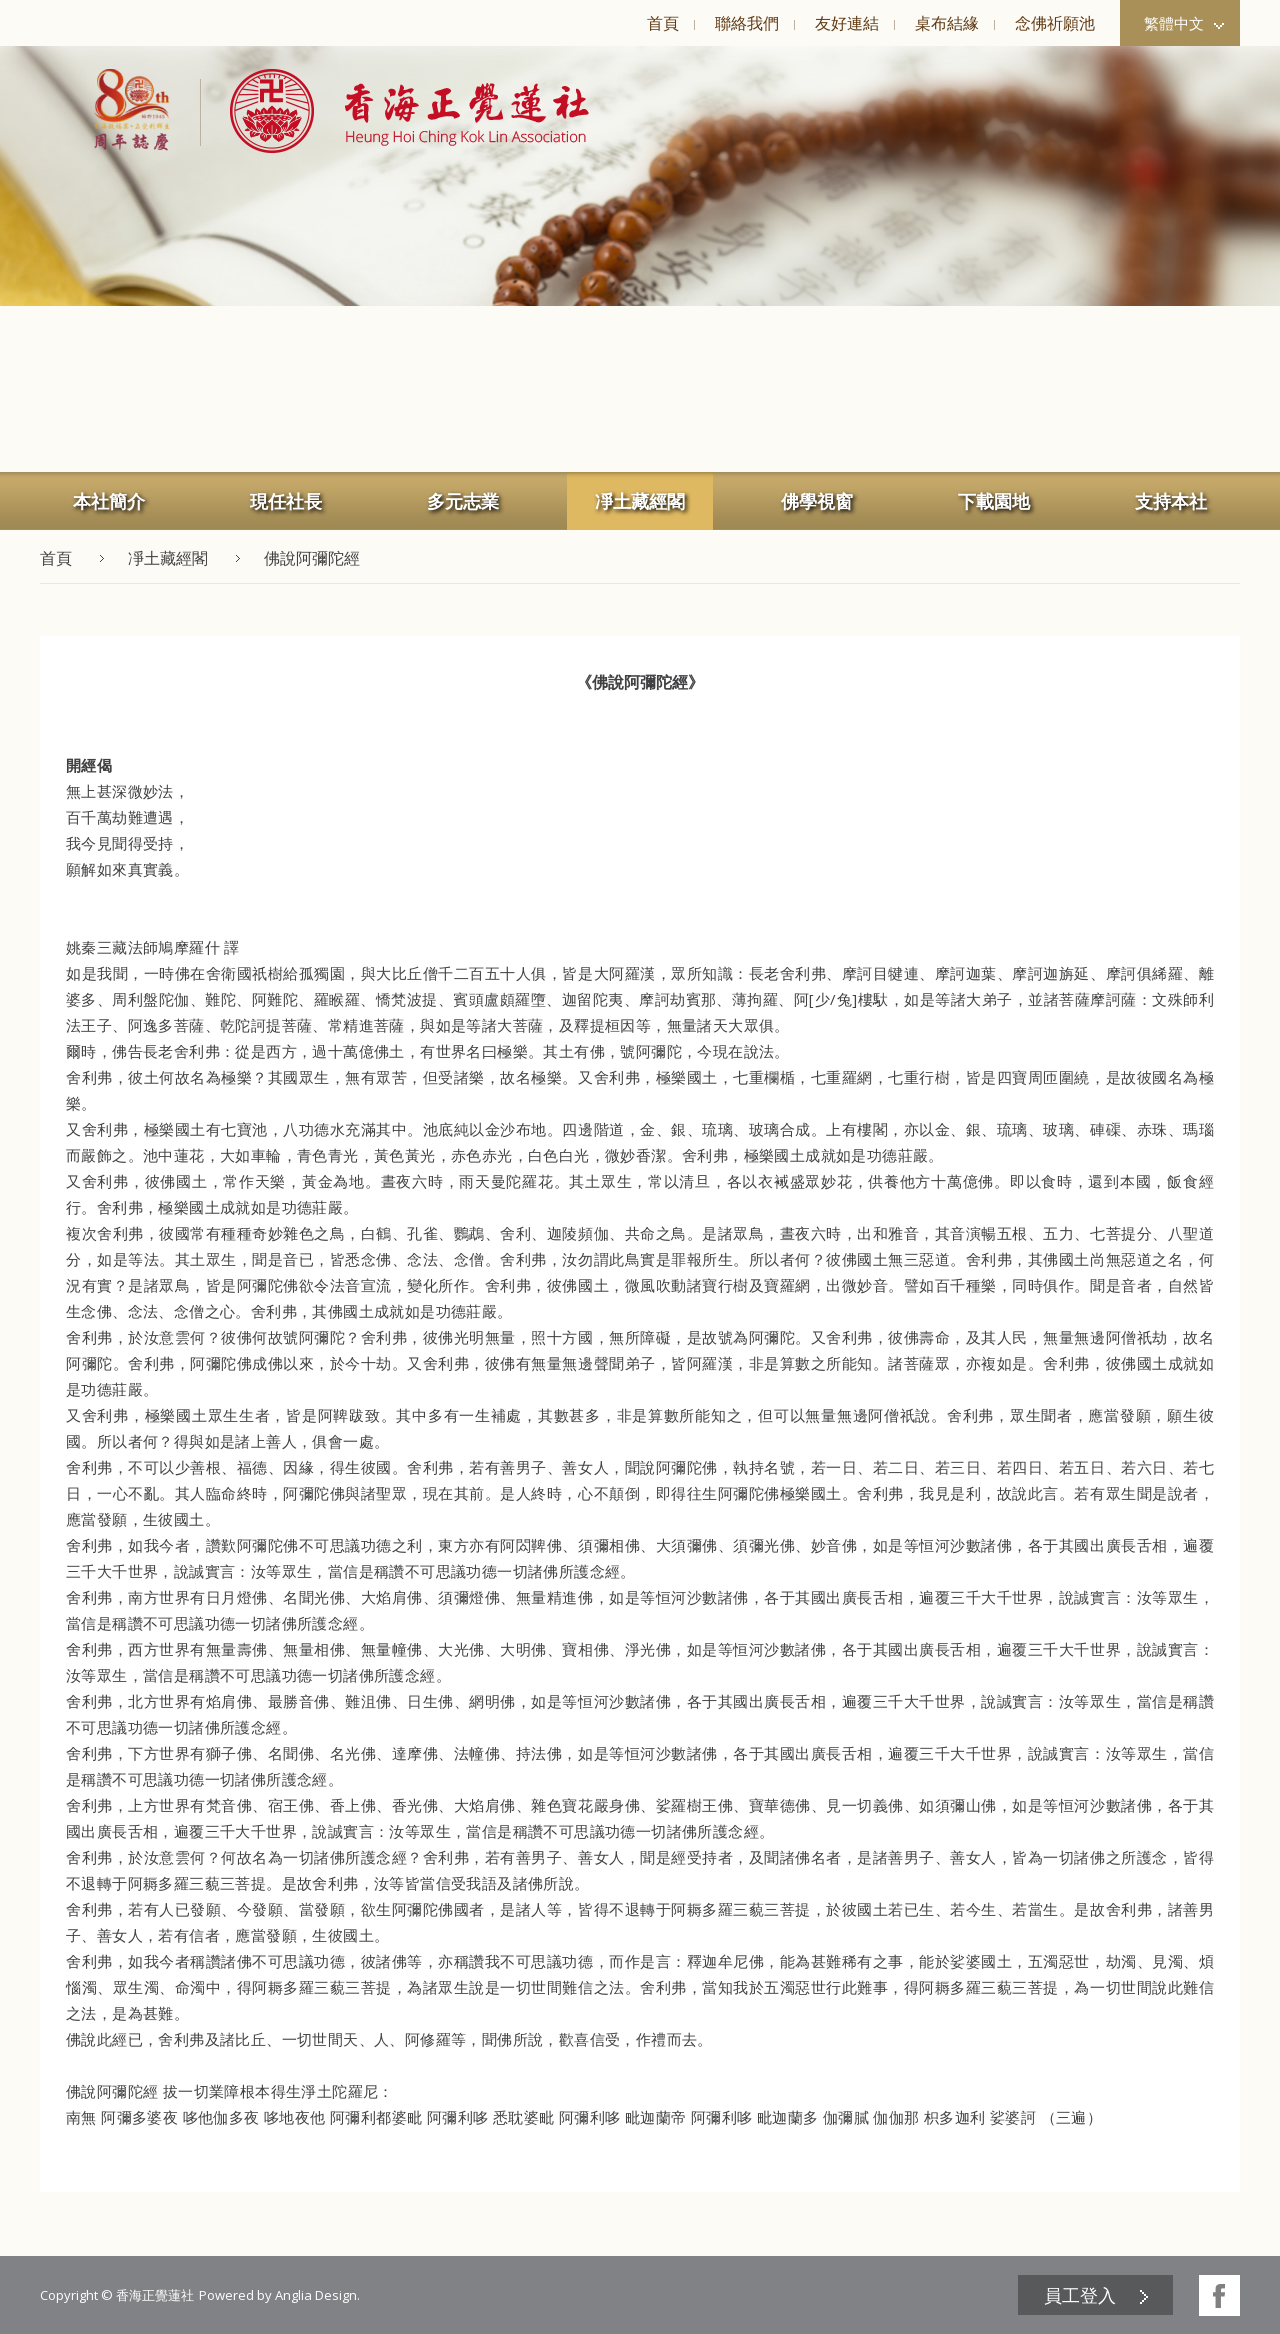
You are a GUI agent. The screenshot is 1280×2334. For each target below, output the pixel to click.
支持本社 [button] (1171, 501)
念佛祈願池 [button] (1055, 23)
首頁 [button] (663, 23)
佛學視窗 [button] (817, 501)
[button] (394, 111)
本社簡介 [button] (109, 501)
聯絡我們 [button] (747, 23)
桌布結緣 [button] (947, 23)
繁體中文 (1184, 23)
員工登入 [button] (1080, 2295)
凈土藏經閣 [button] (640, 501)
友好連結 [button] (847, 23)
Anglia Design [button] (316, 2295)
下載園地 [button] (994, 501)
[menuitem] (662, 23)
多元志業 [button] (463, 501)
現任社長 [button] (286, 501)
